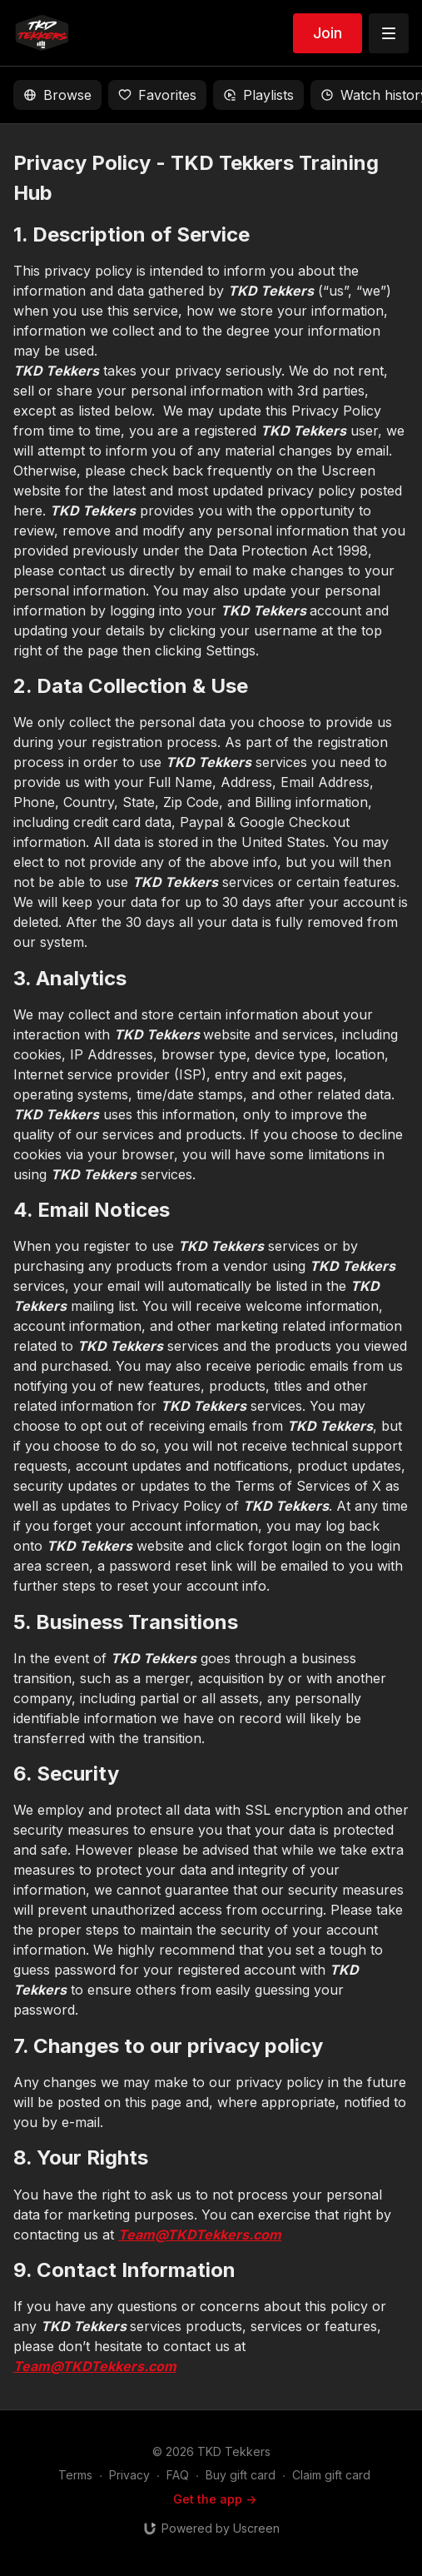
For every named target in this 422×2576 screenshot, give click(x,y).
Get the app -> (214, 2499)
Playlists (258, 95)
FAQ (177, 2475)
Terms (75, 2475)
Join (327, 33)
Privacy (129, 2475)
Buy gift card (241, 2475)
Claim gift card (331, 2475)
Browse (57, 95)
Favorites (157, 95)
